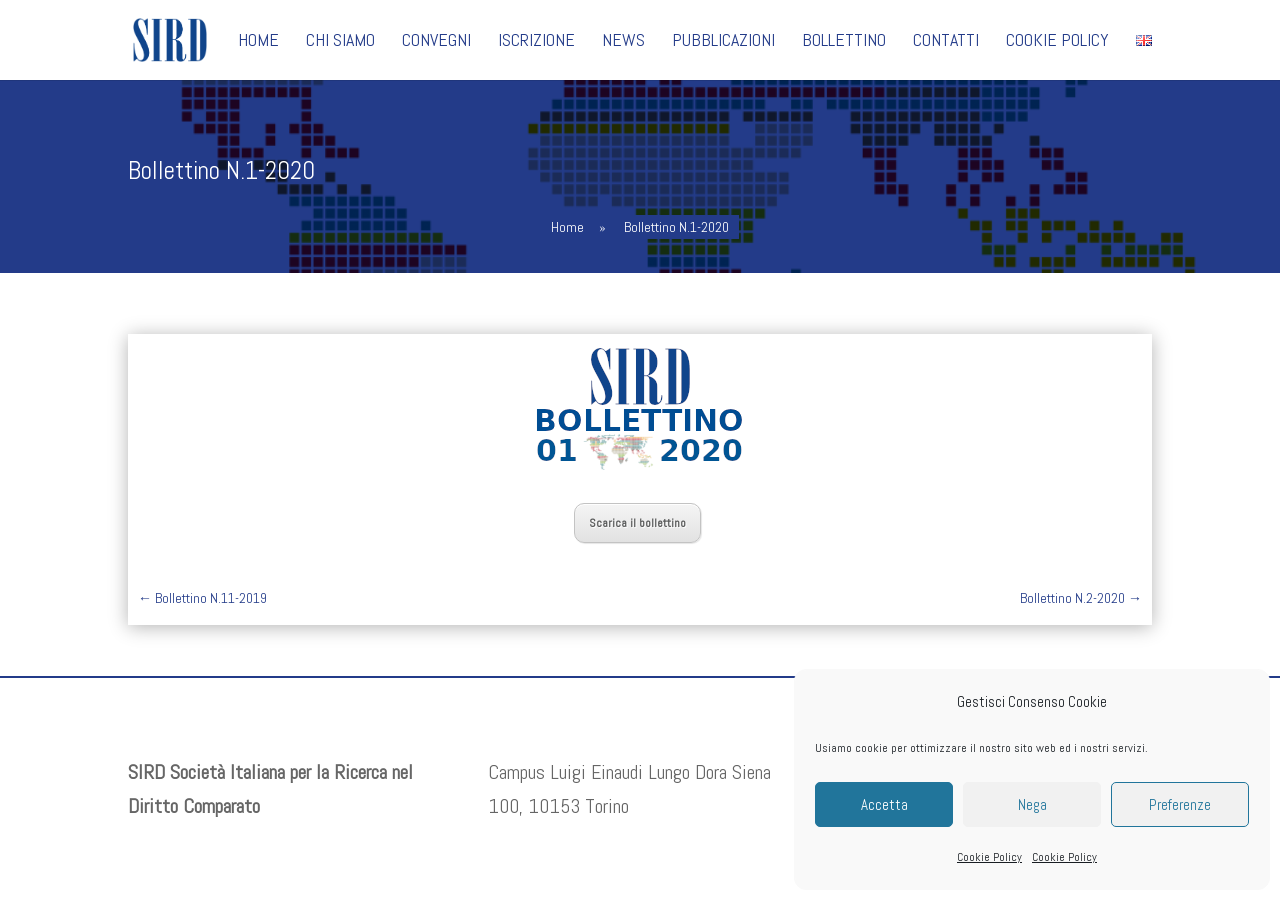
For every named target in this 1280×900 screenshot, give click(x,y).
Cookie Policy (989, 857)
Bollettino (844, 42)
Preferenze (1180, 804)
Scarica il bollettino (637, 523)
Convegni (436, 42)
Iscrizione (536, 42)
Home (258, 42)
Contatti (946, 42)
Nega (1032, 804)
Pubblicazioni (723, 42)
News (623, 42)
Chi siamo (340, 42)
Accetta (884, 804)
